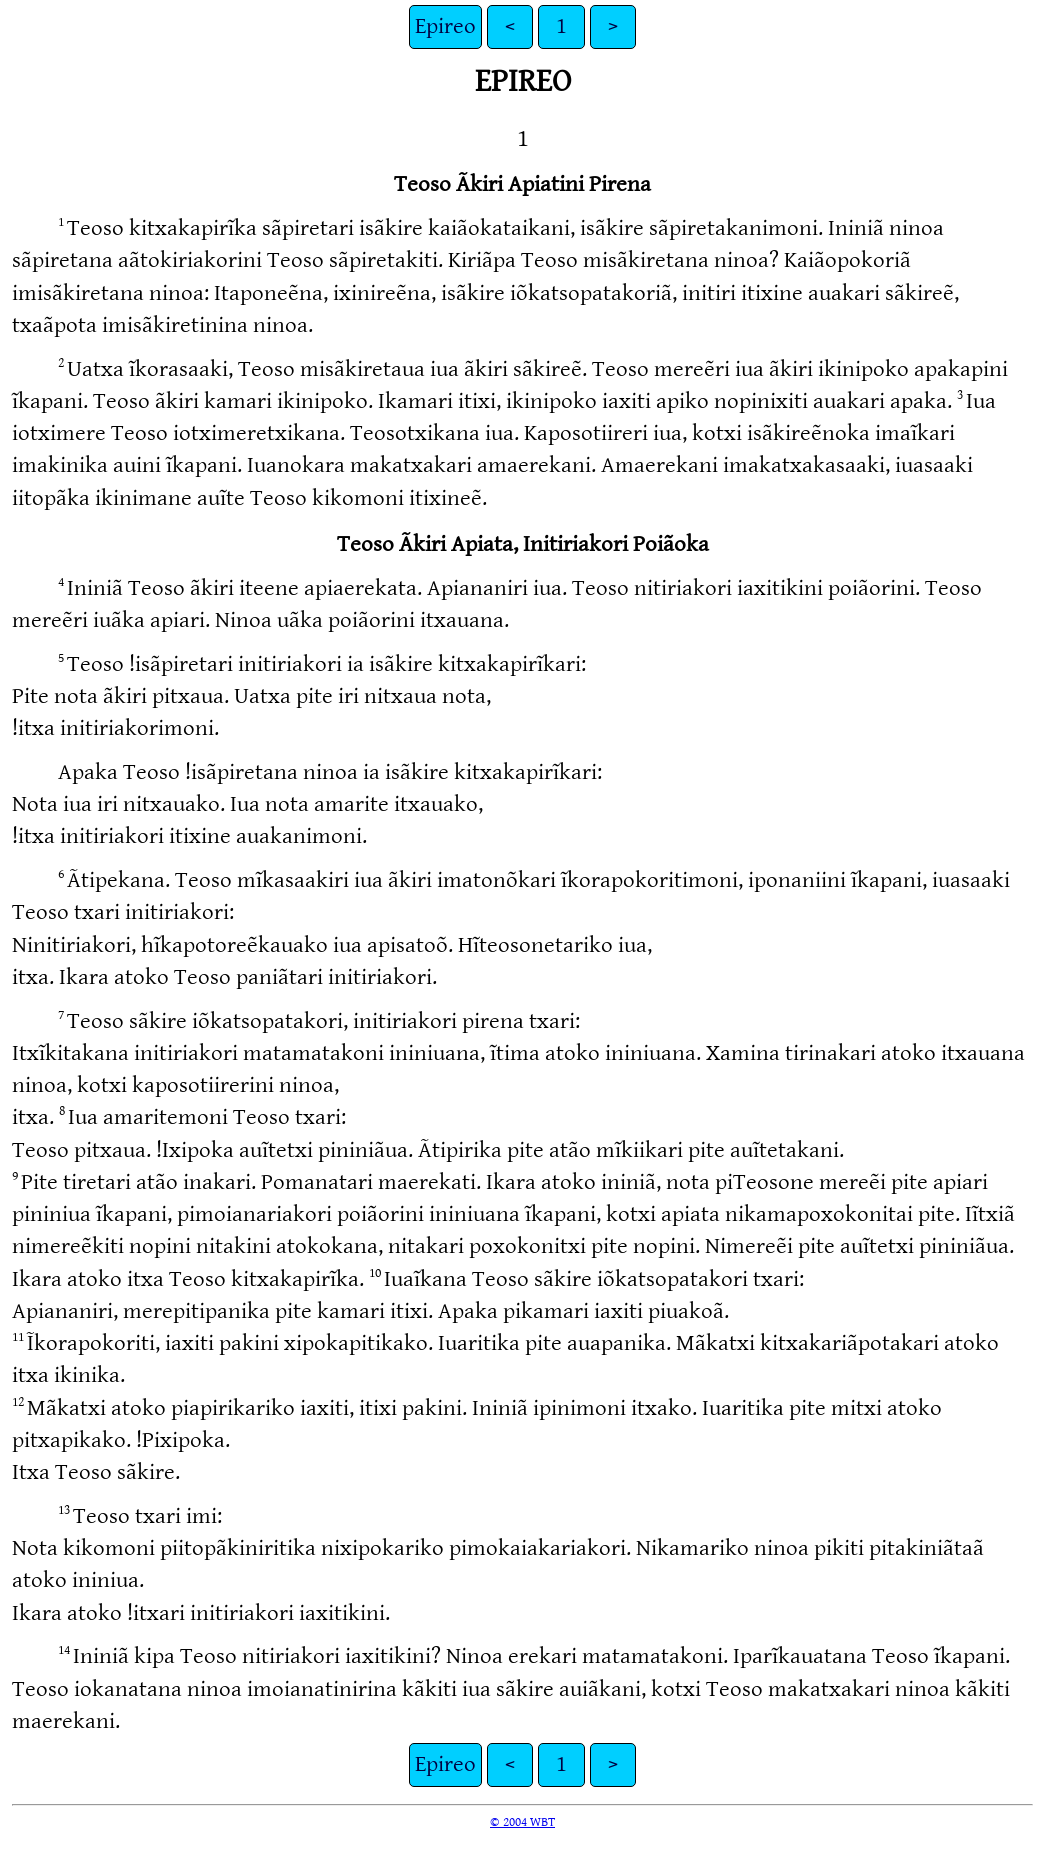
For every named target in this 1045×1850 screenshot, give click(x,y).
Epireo (445, 26)
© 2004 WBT (522, 1822)
